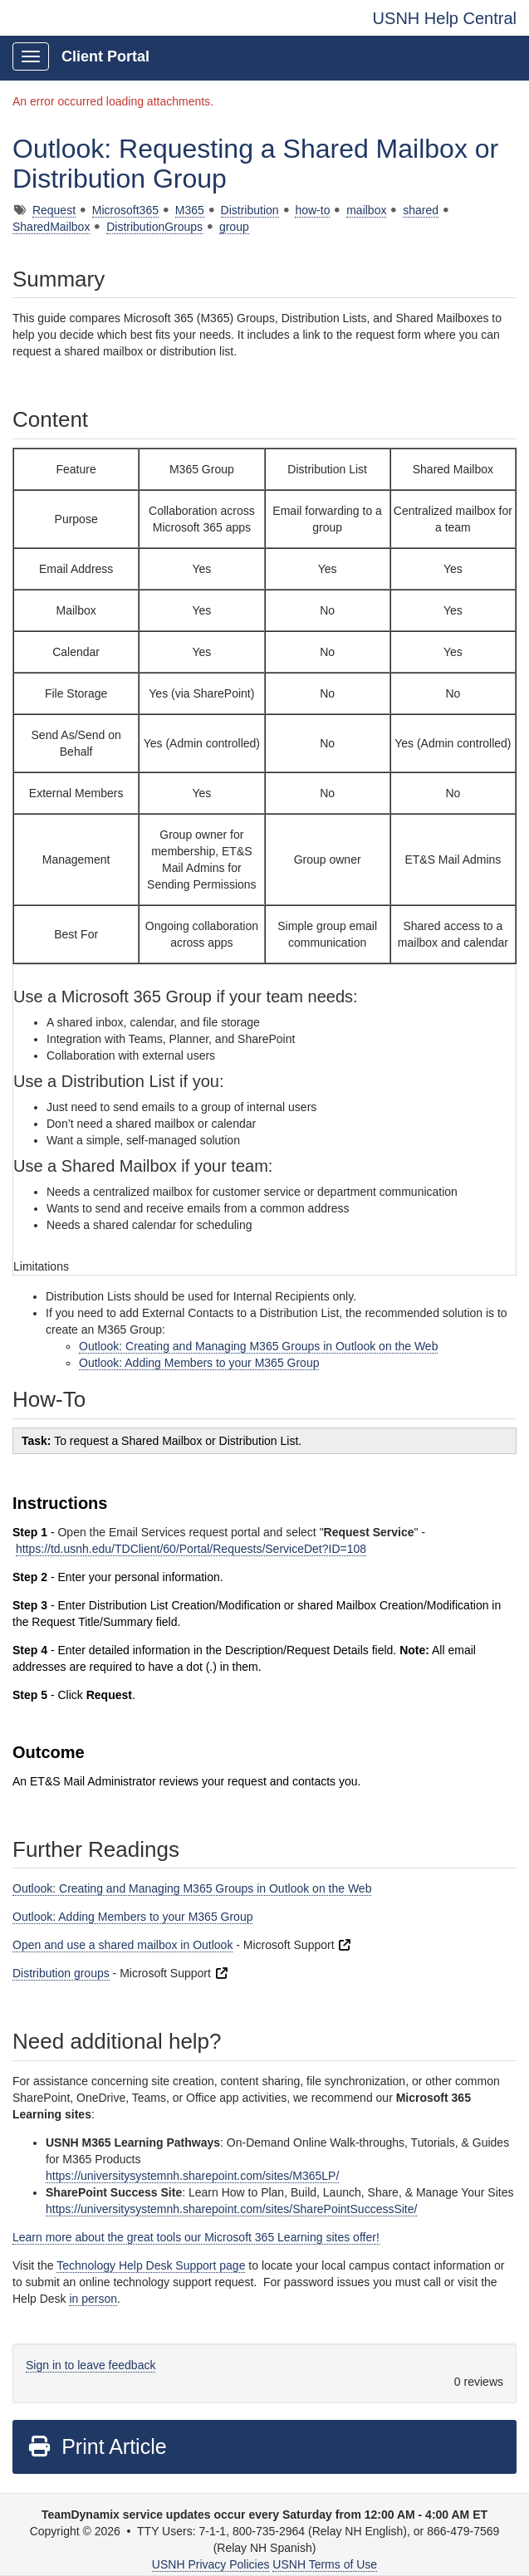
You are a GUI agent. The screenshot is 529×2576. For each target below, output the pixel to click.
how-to (312, 210)
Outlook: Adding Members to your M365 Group (199, 1362)
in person (93, 2298)
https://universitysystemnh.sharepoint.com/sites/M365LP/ (192, 2175)
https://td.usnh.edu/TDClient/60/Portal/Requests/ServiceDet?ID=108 (191, 1548)
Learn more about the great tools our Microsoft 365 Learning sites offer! (196, 2237)
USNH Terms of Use (324, 2564)
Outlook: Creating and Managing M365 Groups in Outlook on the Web (258, 1346)
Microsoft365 (125, 210)
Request (54, 210)
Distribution (250, 210)
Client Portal (105, 56)
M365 (189, 210)
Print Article (97, 2446)
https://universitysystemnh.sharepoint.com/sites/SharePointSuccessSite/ (231, 2209)
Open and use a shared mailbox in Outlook (122, 1945)
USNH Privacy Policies (211, 2564)
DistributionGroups (154, 226)
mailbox (366, 210)
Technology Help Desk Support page (150, 2265)
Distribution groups (61, 1973)
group (234, 226)
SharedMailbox (51, 226)
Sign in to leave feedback (90, 2365)
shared (420, 210)
